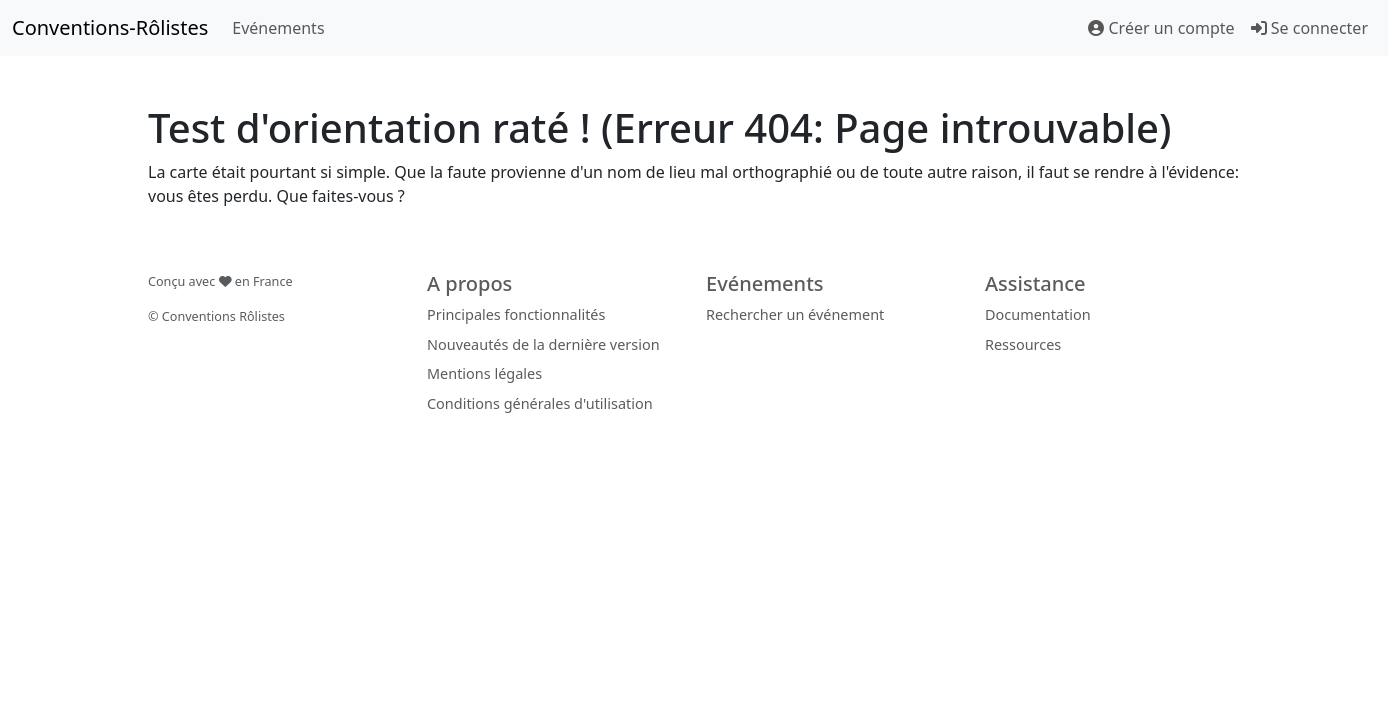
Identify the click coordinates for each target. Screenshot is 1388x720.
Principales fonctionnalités (516, 314)
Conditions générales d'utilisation (540, 403)
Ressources (1023, 344)
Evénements (278, 28)
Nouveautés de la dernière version (543, 344)
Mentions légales (484, 373)
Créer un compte (1161, 28)
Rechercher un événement (795, 314)
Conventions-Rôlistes (110, 27)
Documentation (1038, 314)
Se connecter (1309, 28)
